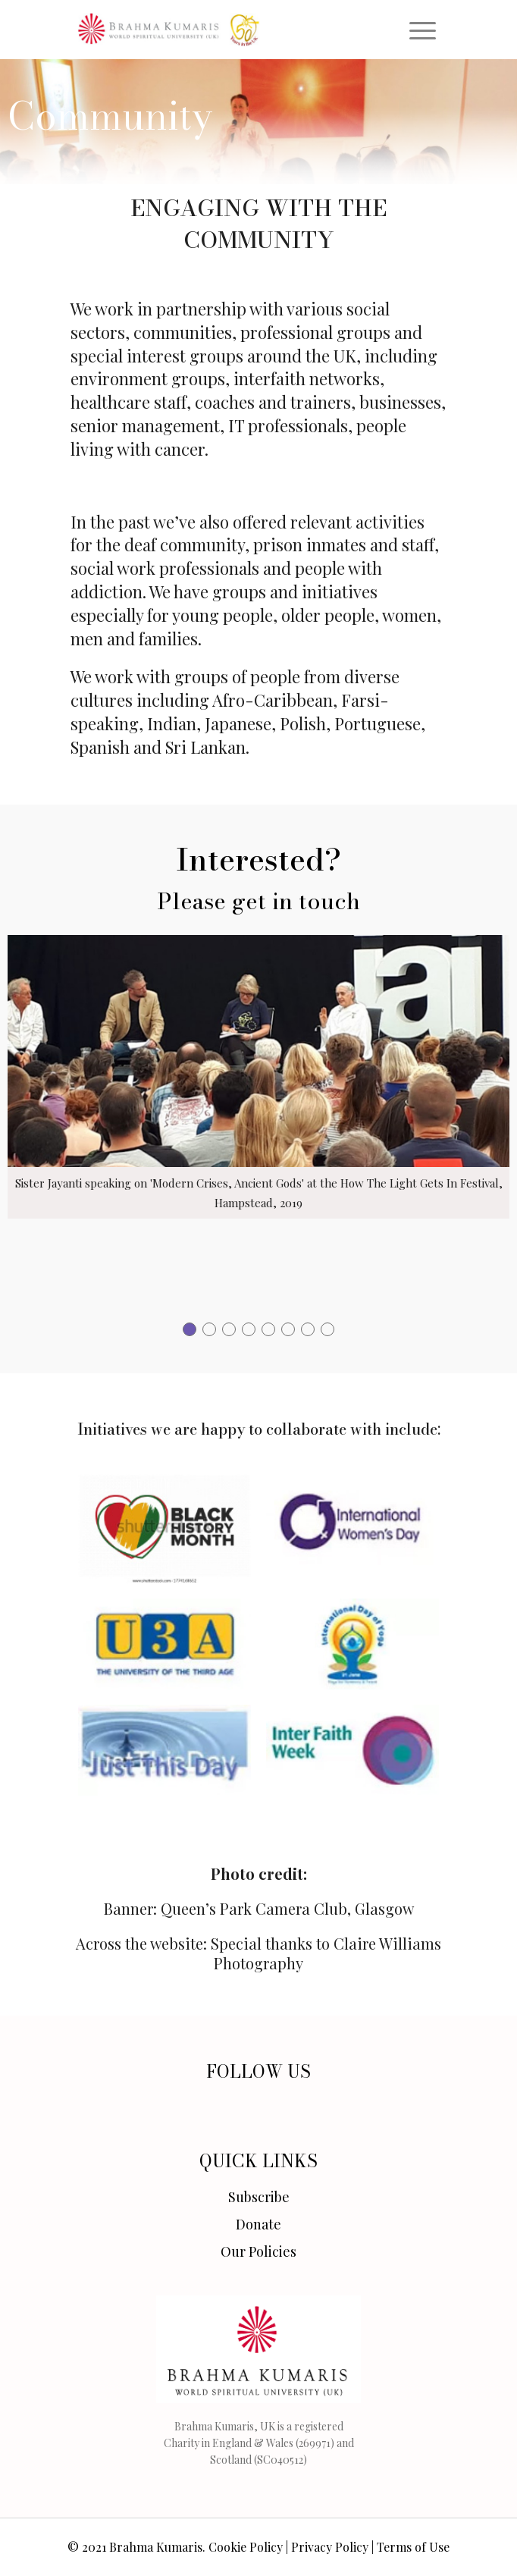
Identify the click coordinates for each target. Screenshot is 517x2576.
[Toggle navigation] (422, 29)
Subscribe (259, 2197)
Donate (258, 2224)
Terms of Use (413, 2547)
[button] (189, 1329)
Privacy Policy (329, 2547)
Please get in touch (258, 900)
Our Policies (258, 2251)
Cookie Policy (245, 2547)
